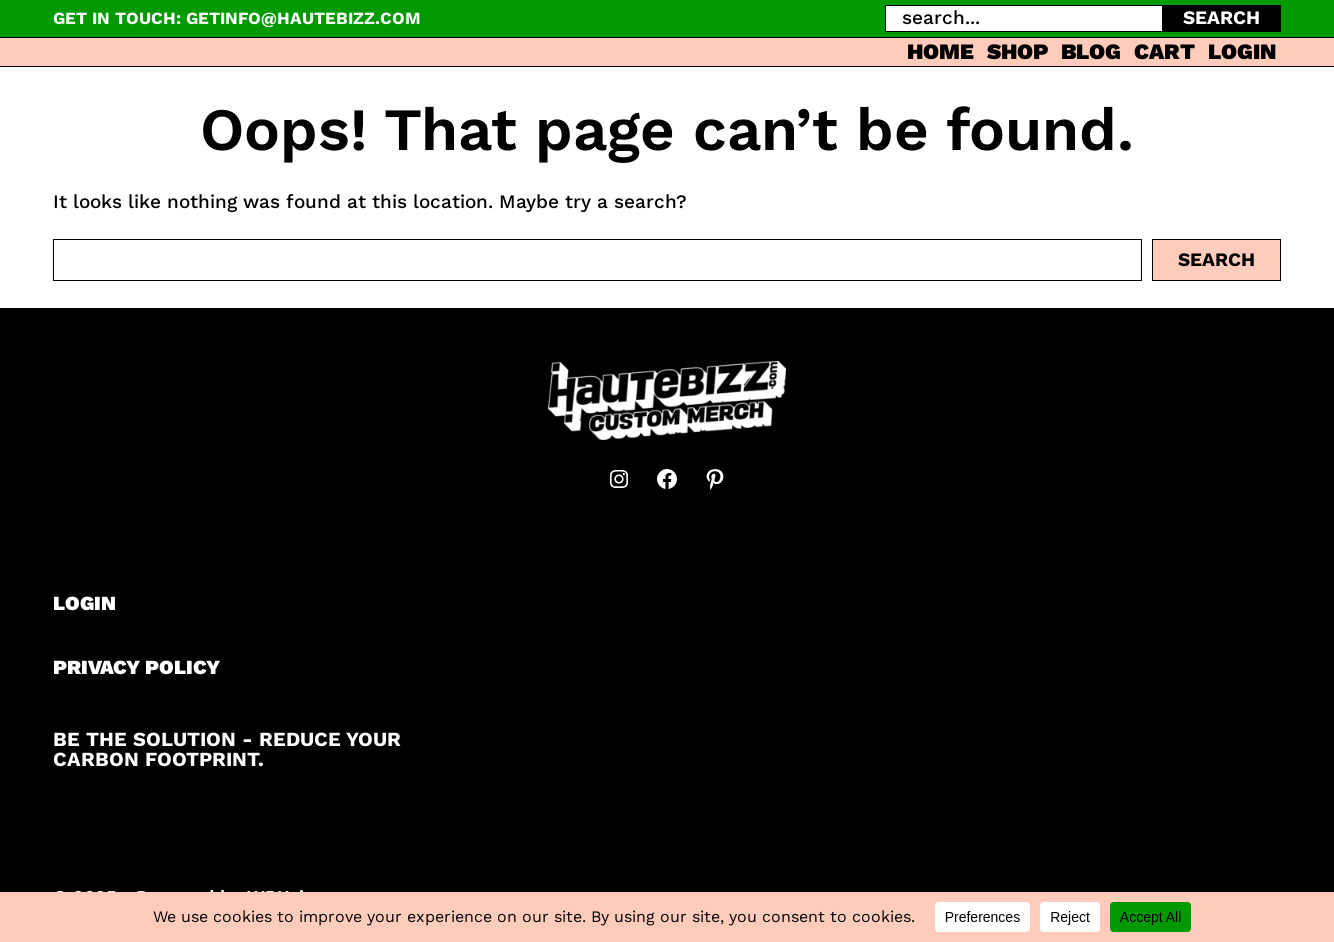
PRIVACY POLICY (136, 667)
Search (1216, 259)
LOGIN (84, 603)
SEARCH (1221, 17)
